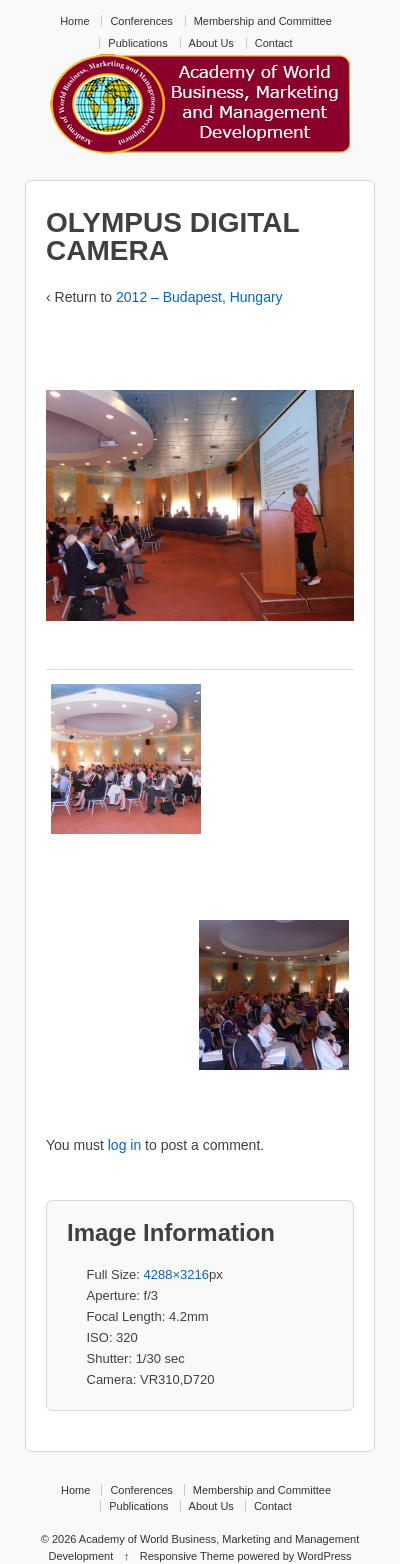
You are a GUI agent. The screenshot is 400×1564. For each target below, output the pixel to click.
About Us (211, 43)
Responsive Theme (187, 1556)
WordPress (324, 1556)
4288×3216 (176, 1274)
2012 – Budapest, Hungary (199, 297)
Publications (137, 43)
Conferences (141, 21)
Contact (274, 43)
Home (74, 21)
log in (124, 1145)
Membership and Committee (263, 21)
